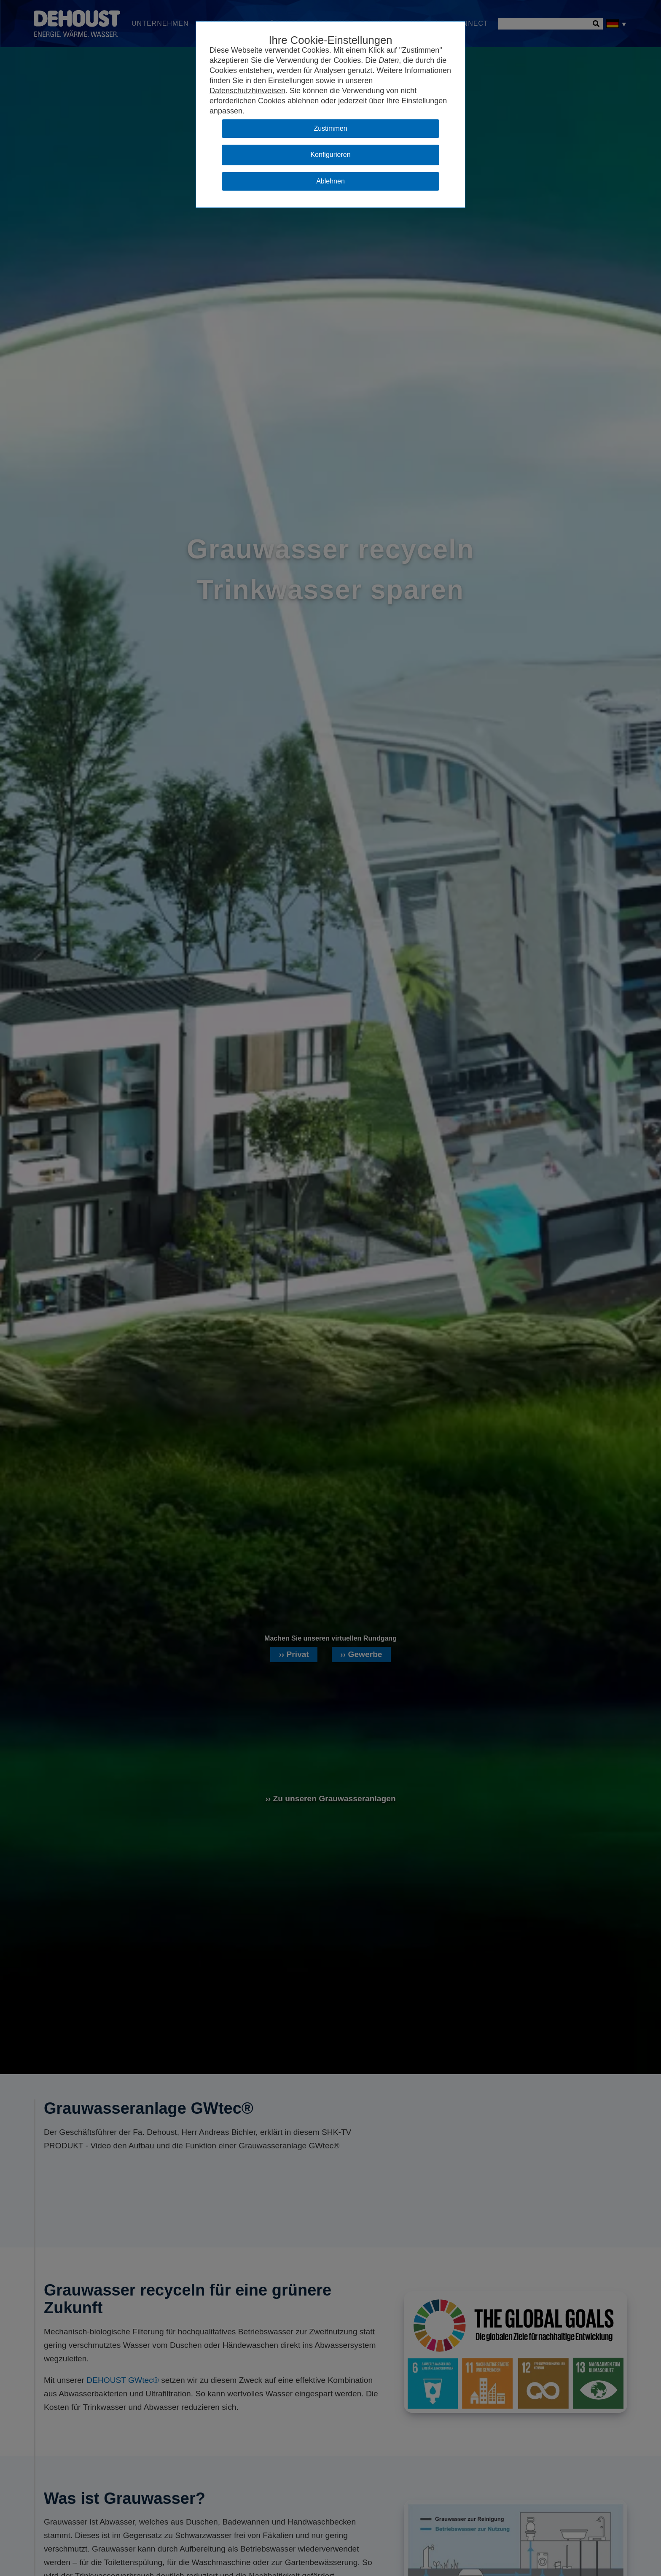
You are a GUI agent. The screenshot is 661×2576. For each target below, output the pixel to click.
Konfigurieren (330, 154)
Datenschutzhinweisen (247, 90)
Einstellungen (424, 101)
